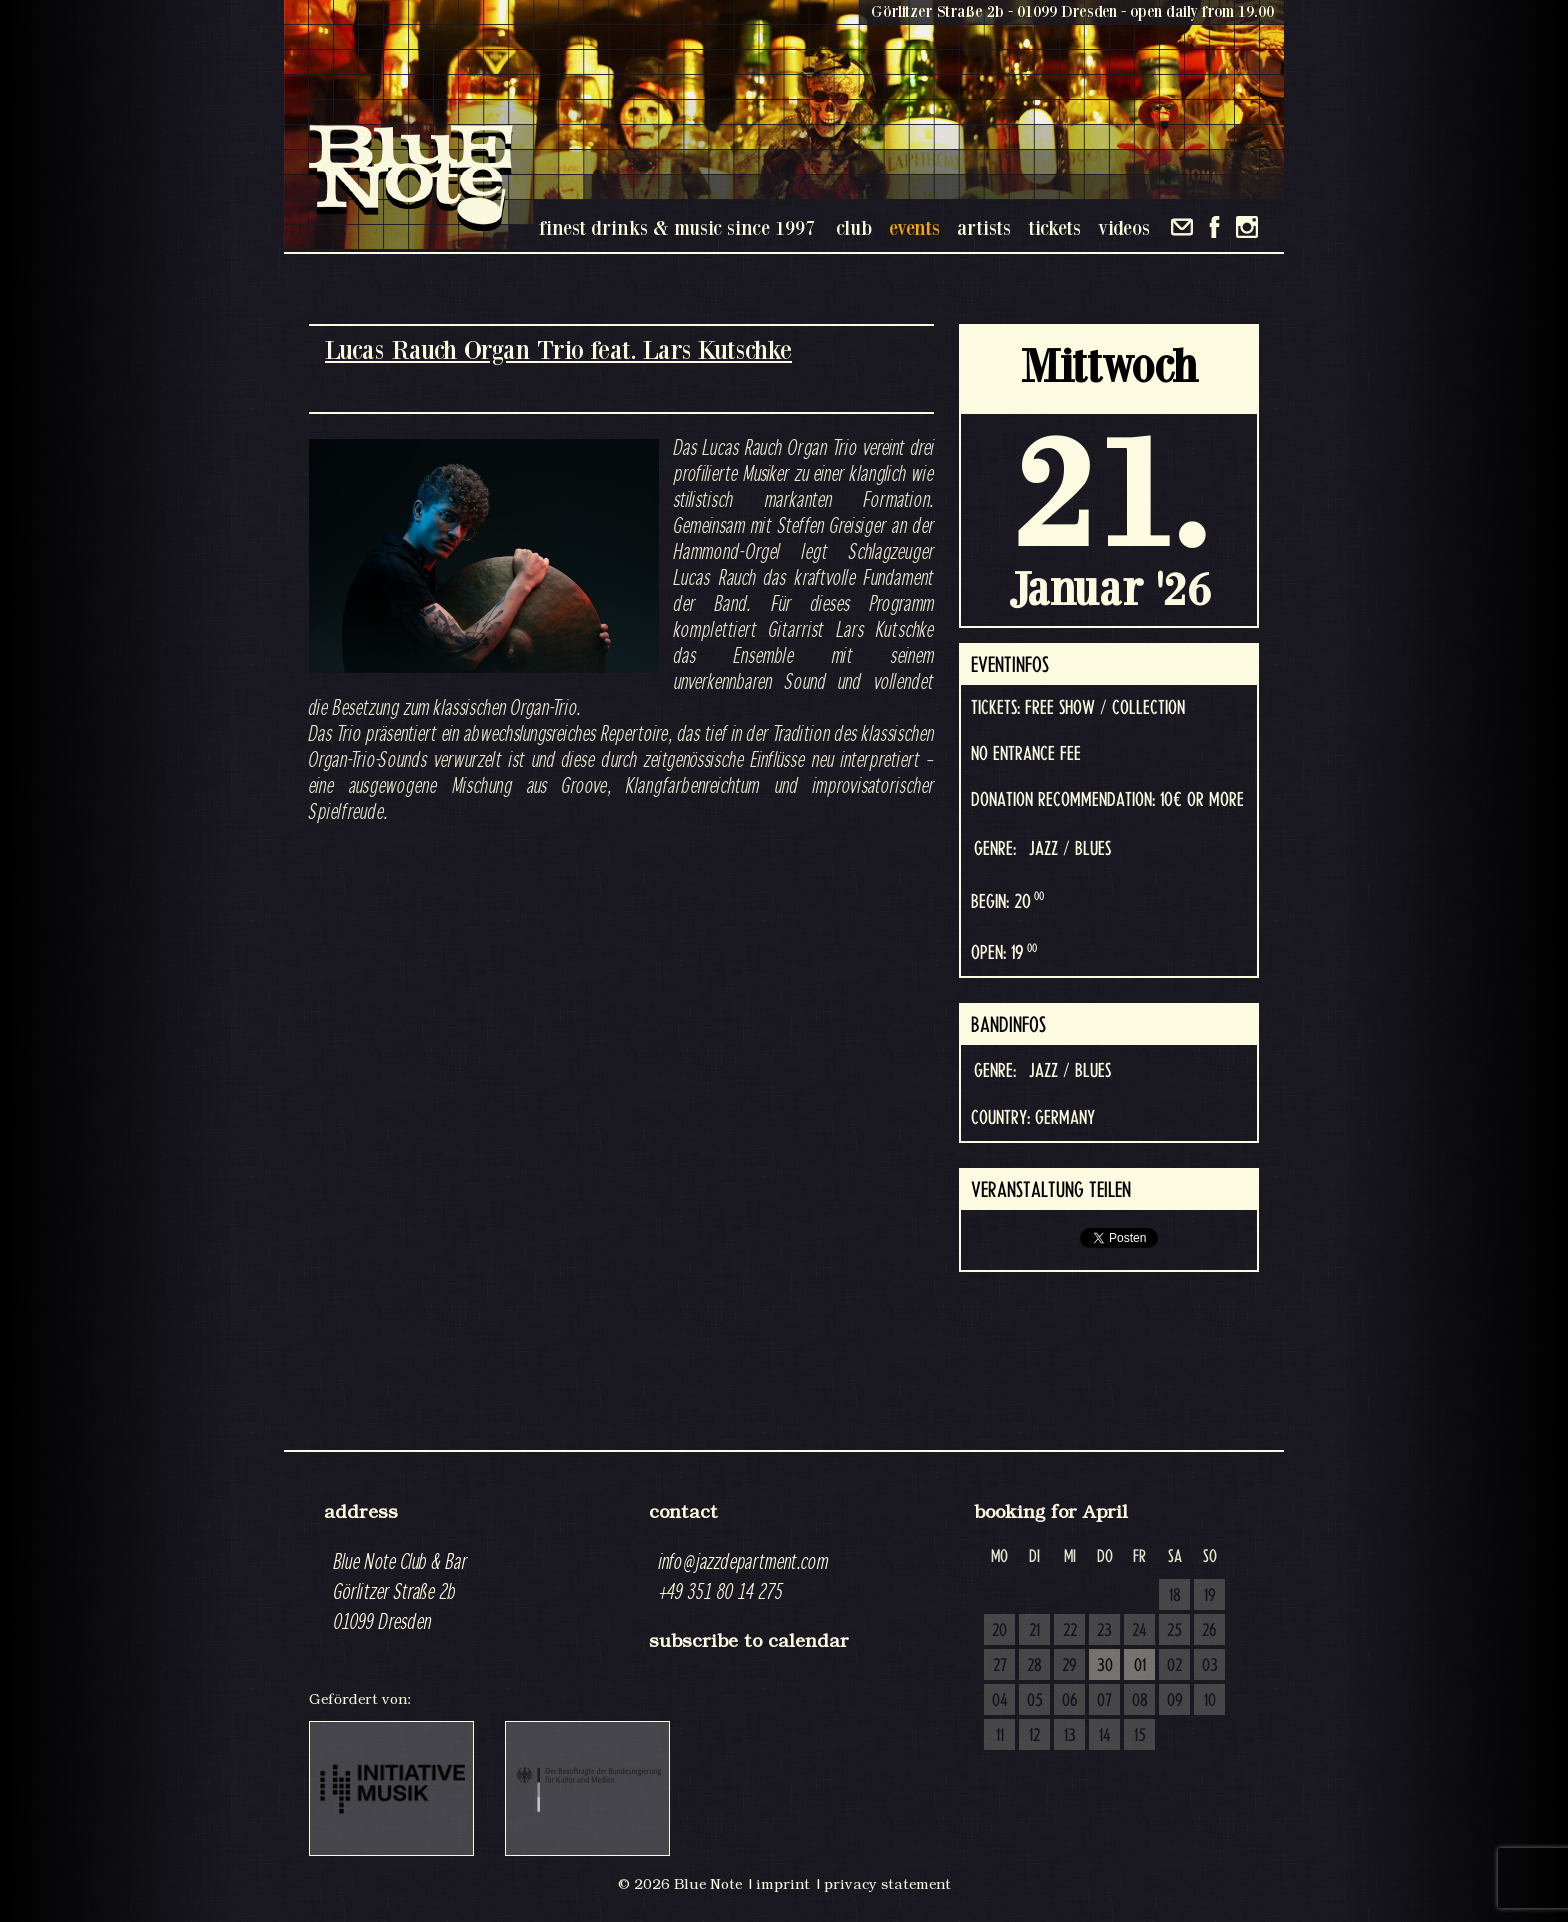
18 (1175, 1596)
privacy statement (887, 1884)
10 (1210, 1701)
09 (1175, 1701)
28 (1034, 1666)
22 (1070, 1631)
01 (1140, 1666)
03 (1210, 1666)
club (854, 227)
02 (1174, 1666)
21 (1034, 1631)
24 (1139, 1631)
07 (1104, 1701)
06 (1070, 1701)
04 (1000, 1701)
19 (1210, 1596)
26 (1209, 1631)
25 (1174, 1631)
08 (1140, 1701)
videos (1124, 227)
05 (1035, 1701)
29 (1069, 1666)
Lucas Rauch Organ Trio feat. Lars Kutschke (558, 349)
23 (1104, 1631)
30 (1105, 1666)
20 (999, 1631)
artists (984, 227)
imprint (783, 1884)
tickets (1054, 227)
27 (1000, 1666)
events (914, 227)
